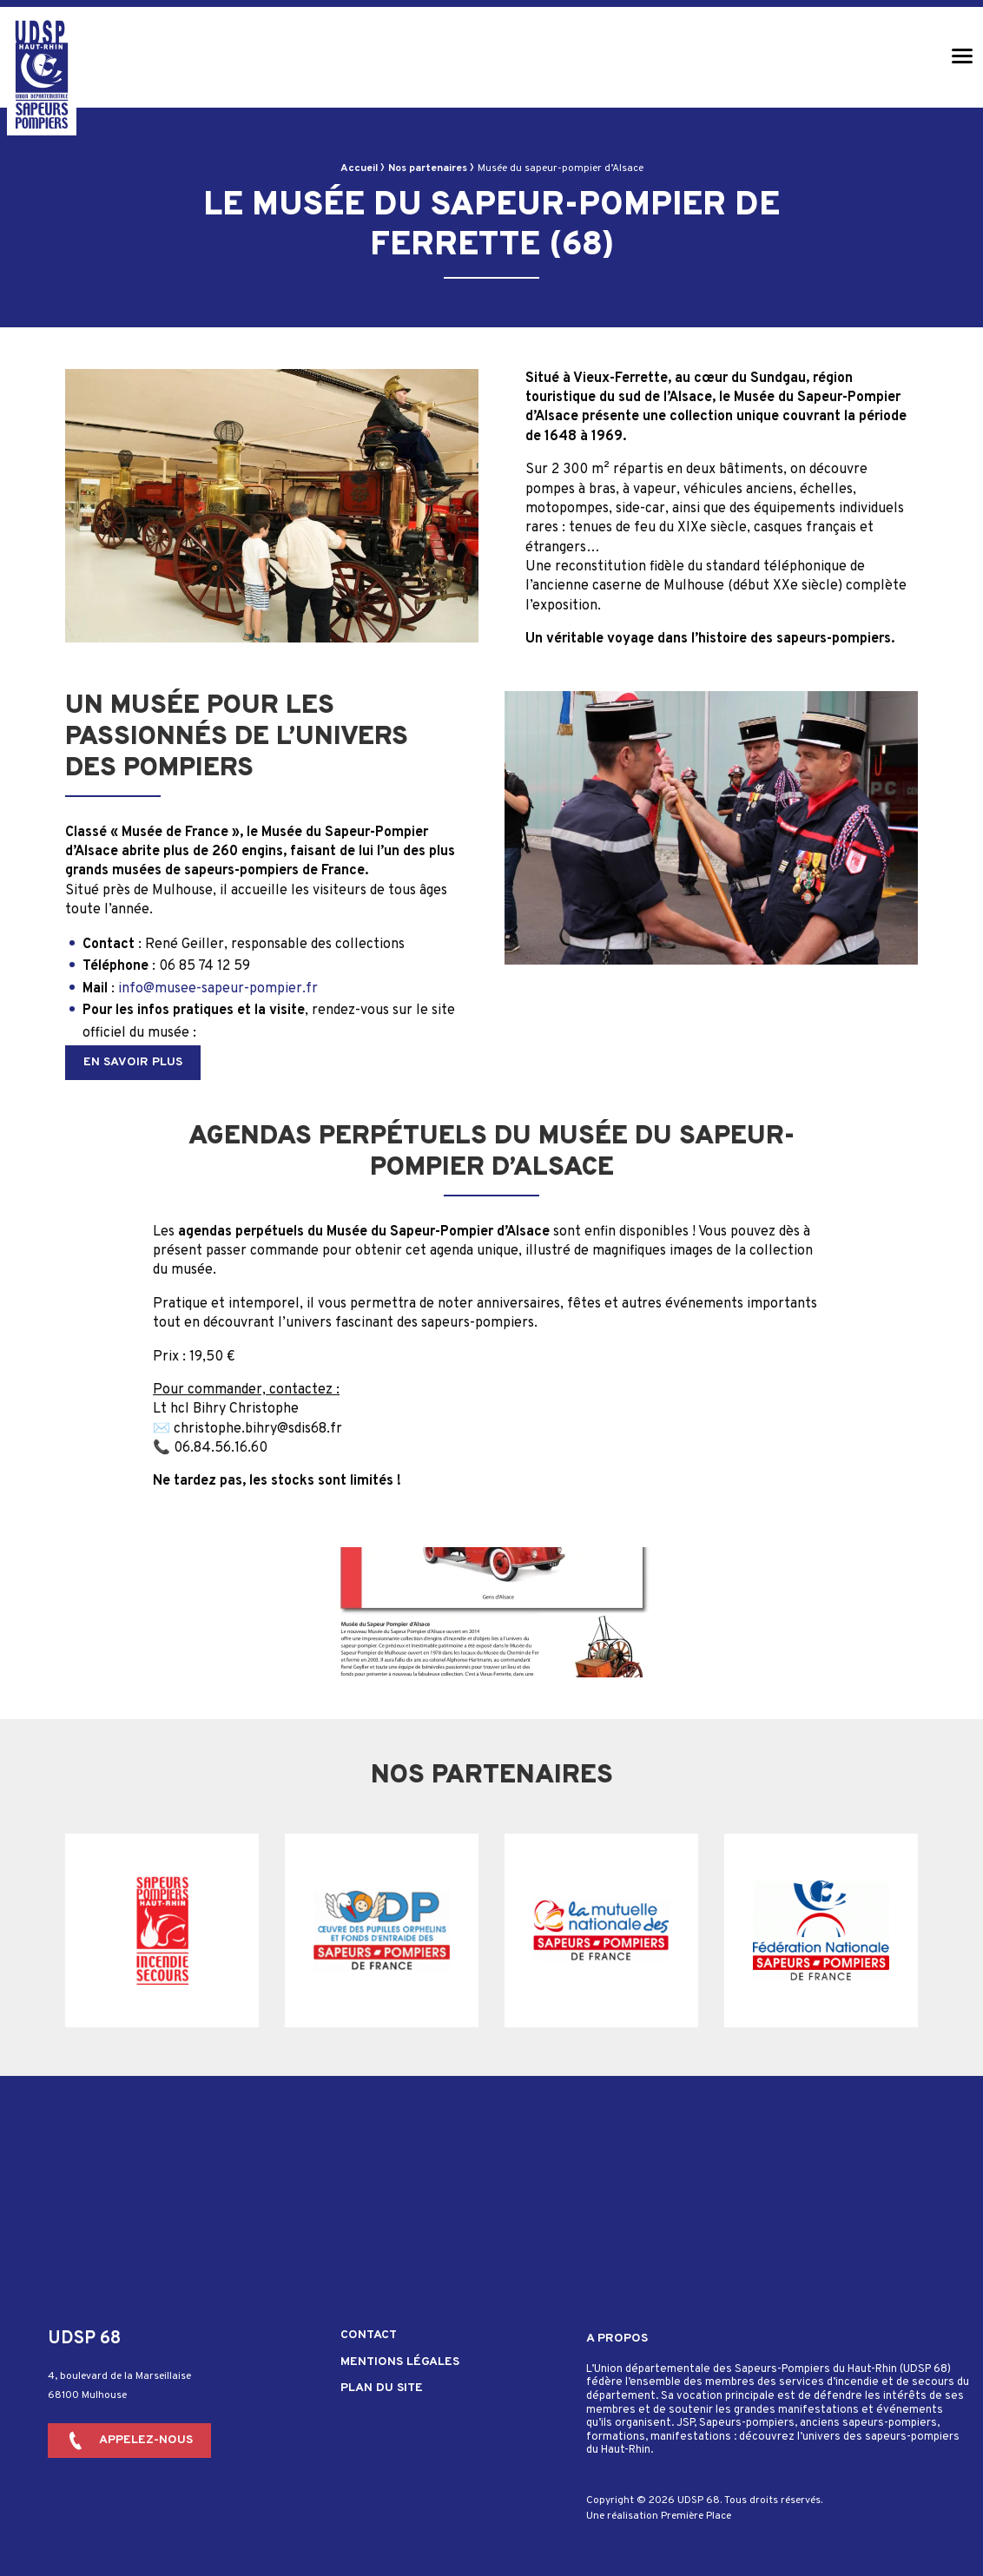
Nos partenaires (427, 168)
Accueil (359, 168)
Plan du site (381, 2388)
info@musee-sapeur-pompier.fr (218, 989)
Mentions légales (399, 2362)
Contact (368, 2335)
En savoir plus (132, 1062)
